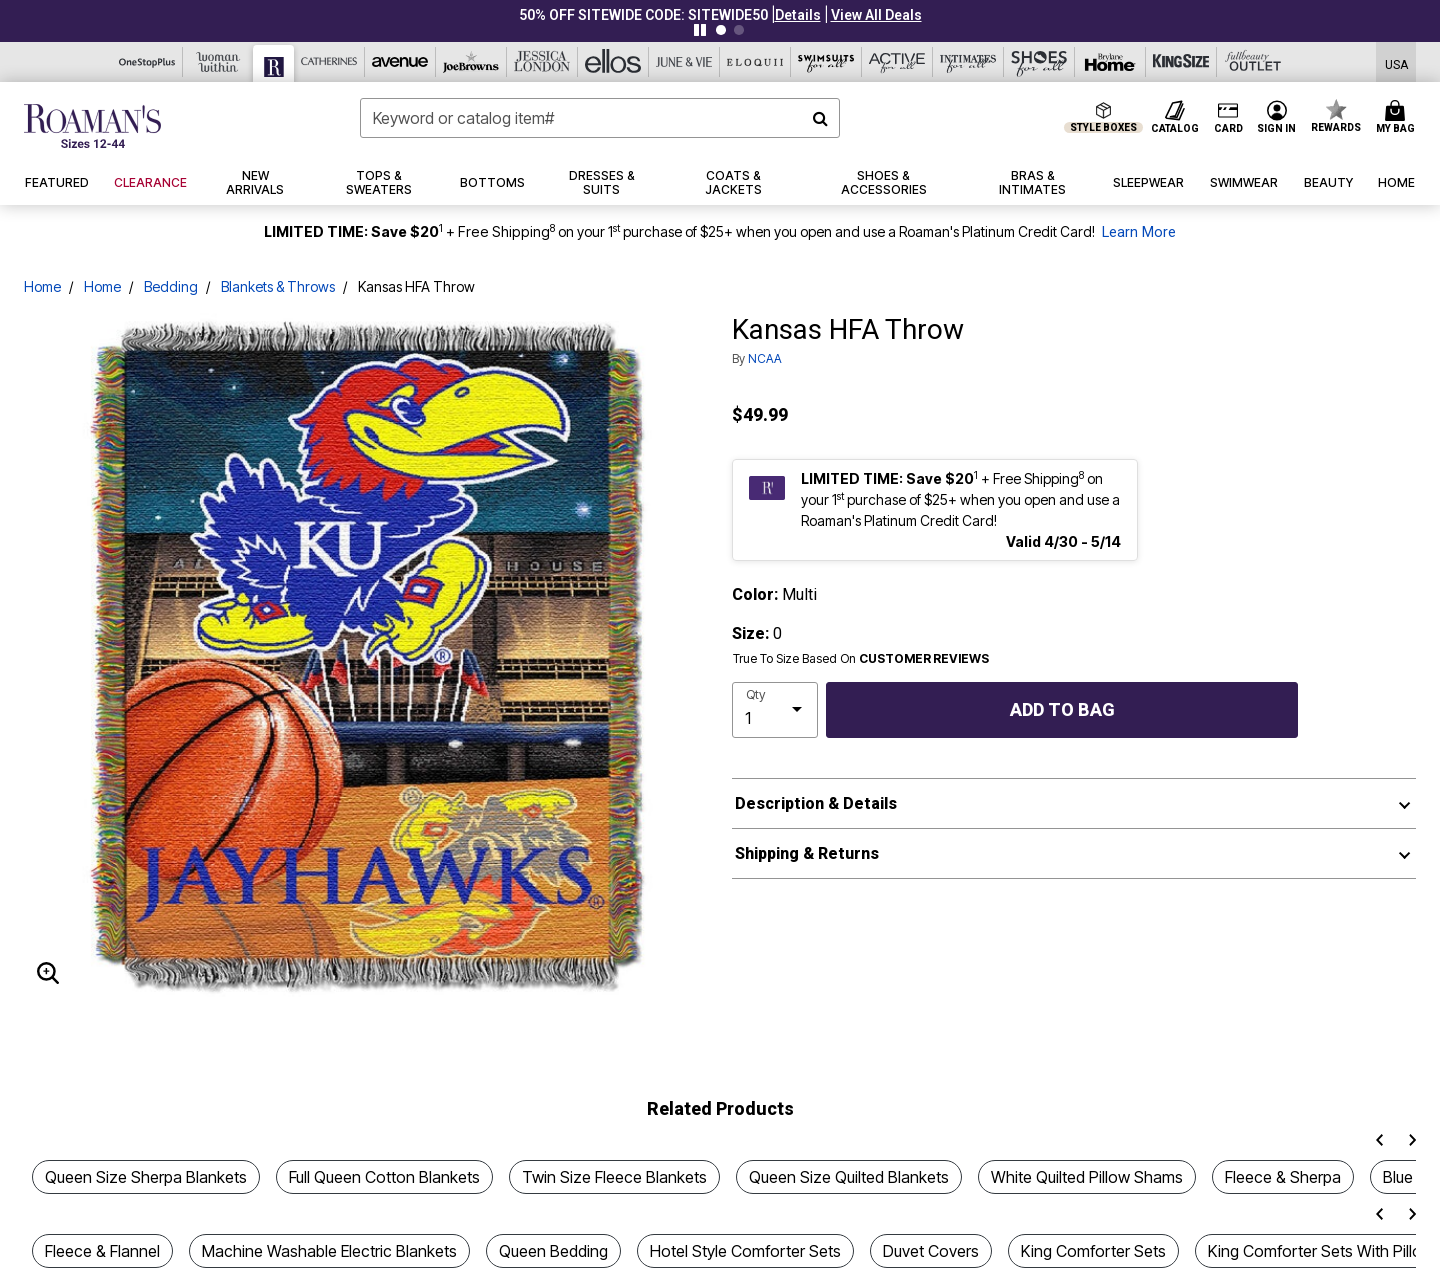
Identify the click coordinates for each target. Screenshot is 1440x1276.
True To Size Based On (861, 659)
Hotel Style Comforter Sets (745, 1251)
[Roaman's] (274, 63)
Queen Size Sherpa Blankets (146, 1177)
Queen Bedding (553, 1251)
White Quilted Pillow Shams (1087, 1177)
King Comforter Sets (1093, 1251)
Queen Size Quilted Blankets (849, 1177)
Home (42, 286)
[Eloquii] (755, 62)
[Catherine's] (329, 62)
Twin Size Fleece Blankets (614, 1177)
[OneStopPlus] (147, 62)
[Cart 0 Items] (1398, 118)
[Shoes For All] (1039, 62)
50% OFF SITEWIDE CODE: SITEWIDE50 (643, 15)
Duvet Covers (931, 1251)
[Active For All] (897, 62)
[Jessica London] (542, 62)
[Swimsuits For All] (826, 62)
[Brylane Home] (1110, 62)
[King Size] (1181, 62)
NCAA (765, 358)
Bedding (171, 286)
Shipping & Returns (807, 853)
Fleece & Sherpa (1283, 1177)
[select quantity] (775, 710)
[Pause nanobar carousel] (700, 30)
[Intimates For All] (968, 62)
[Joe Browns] (471, 62)
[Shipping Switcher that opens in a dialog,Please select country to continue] (1396, 62)
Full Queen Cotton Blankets (384, 1177)
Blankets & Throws (278, 286)
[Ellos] (613, 62)
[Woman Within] (218, 62)
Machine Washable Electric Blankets (329, 1251)
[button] (798, 15)
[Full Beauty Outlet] (1252, 62)
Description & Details (816, 803)
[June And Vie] (684, 62)
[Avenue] (400, 62)
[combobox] (600, 118)
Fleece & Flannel (102, 1251)
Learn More (1139, 232)
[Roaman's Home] (92, 126)
